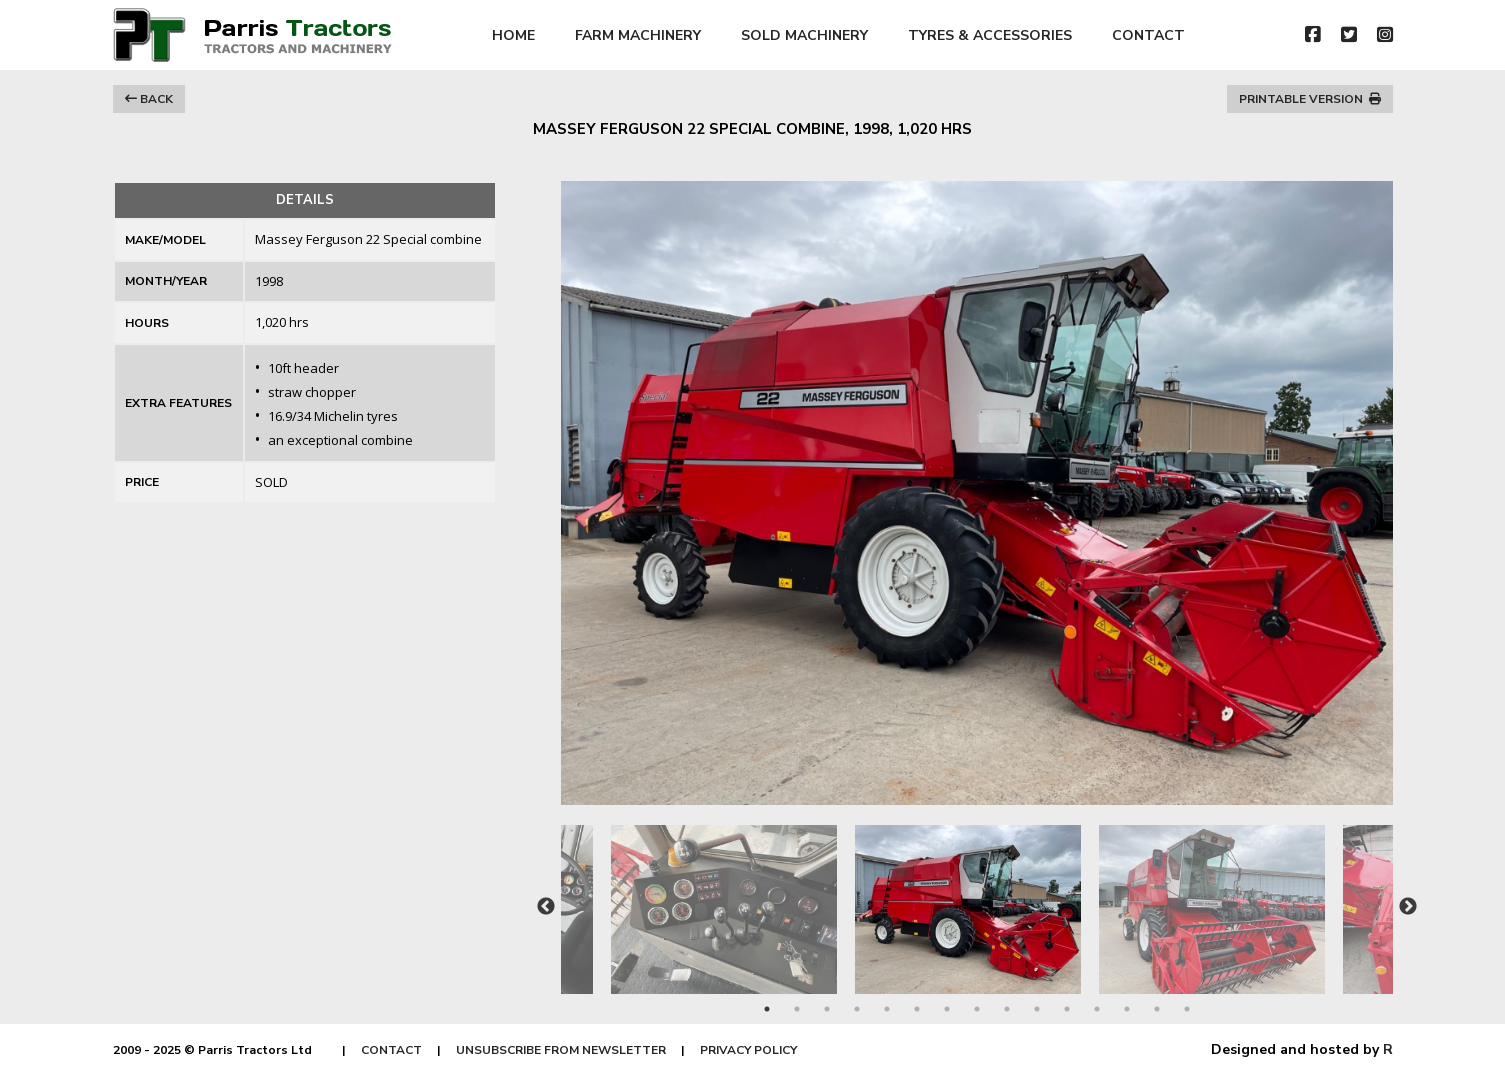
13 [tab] (1127, 1009)
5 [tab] (887, 1009)
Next (1408, 907)
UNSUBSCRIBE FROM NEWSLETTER (561, 1050)
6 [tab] (917, 1009)
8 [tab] (977, 1009)
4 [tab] (857, 1009)
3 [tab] (827, 1009)
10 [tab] (1037, 1009)
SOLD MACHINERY (804, 35)
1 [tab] (767, 1009)
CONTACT (1148, 35)
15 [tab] (1187, 1009)
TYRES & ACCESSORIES (990, 35)
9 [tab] (1007, 1009)
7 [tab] (947, 1009)
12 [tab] (1097, 1009)
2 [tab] (797, 1009)
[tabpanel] (977, 899)
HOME (513, 35)
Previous (546, 907)
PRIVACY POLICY (748, 1050)
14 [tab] (1157, 1009)
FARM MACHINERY (638, 35)
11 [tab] (1067, 1009)
